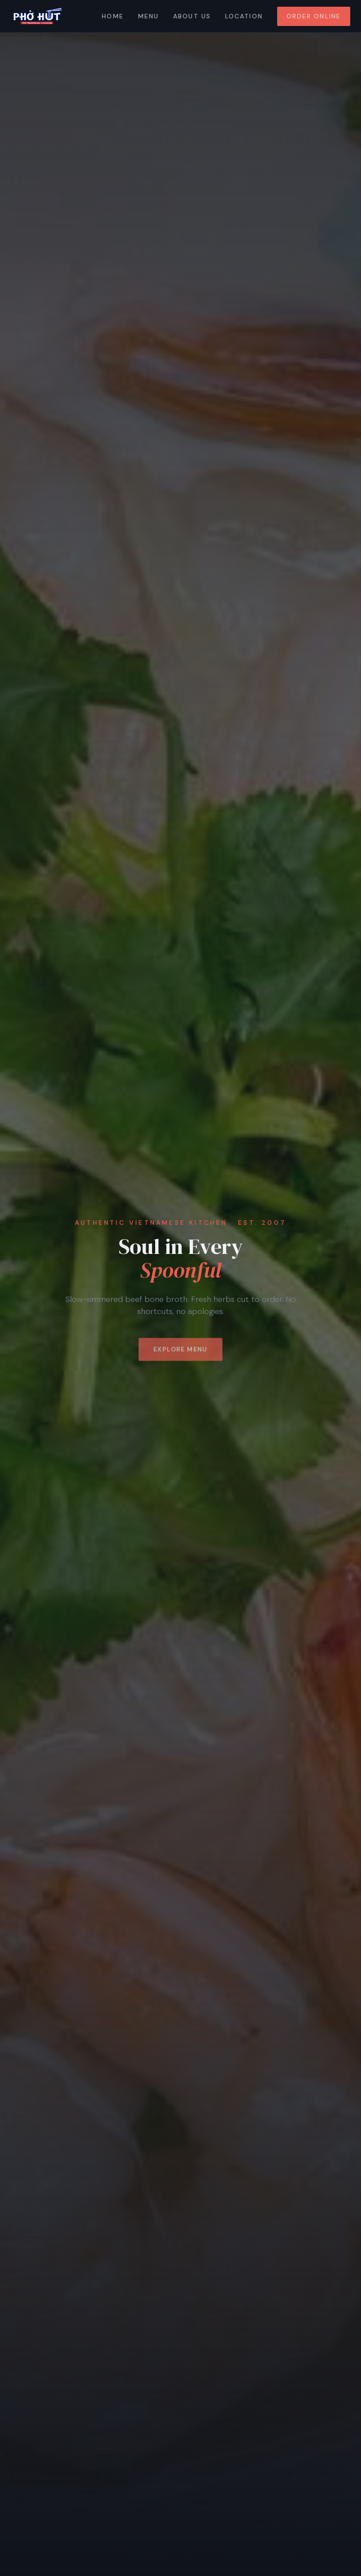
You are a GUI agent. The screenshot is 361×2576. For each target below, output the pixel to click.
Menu (148, 16)
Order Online (314, 16)
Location (244, 16)
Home (112, 16)
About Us (192, 16)
